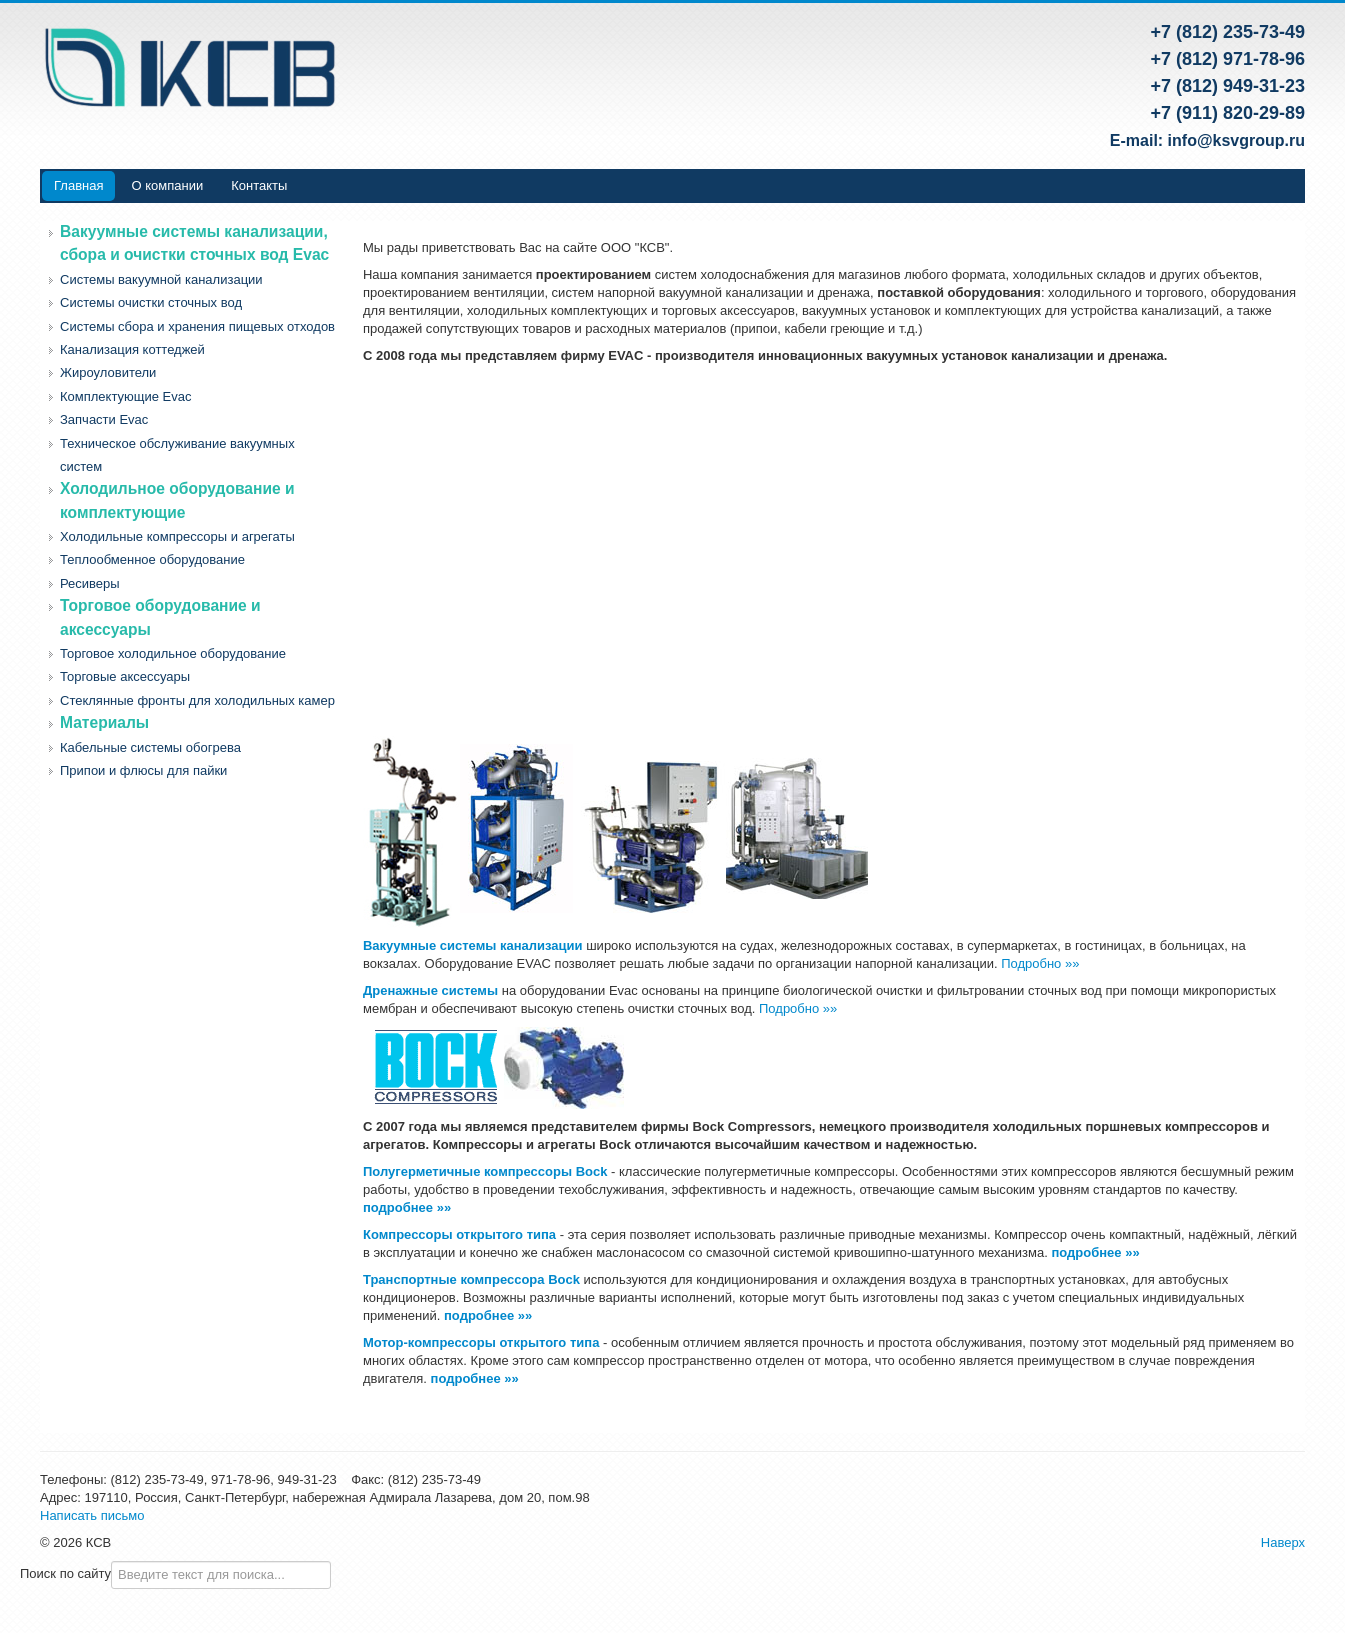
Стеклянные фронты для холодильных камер (197, 700)
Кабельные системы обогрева (150, 747)
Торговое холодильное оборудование (173, 653)
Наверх (1283, 1542)
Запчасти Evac (104, 419)
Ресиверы (90, 583)
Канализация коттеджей (132, 349)
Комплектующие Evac (125, 396)
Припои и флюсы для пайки (143, 770)
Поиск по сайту (65, 1573)
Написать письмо (92, 1515)
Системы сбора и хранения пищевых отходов (197, 326)
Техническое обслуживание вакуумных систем (177, 455)
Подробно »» (1040, 963)
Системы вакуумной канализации (161, 279)
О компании (167, 185)
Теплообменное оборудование (152, 559)
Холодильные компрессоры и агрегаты (177, 536)
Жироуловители (108, 372)
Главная (78, 185)
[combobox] (221, 1575)
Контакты (259, 185)
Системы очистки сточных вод (151, 302)
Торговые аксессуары (125, 676)
